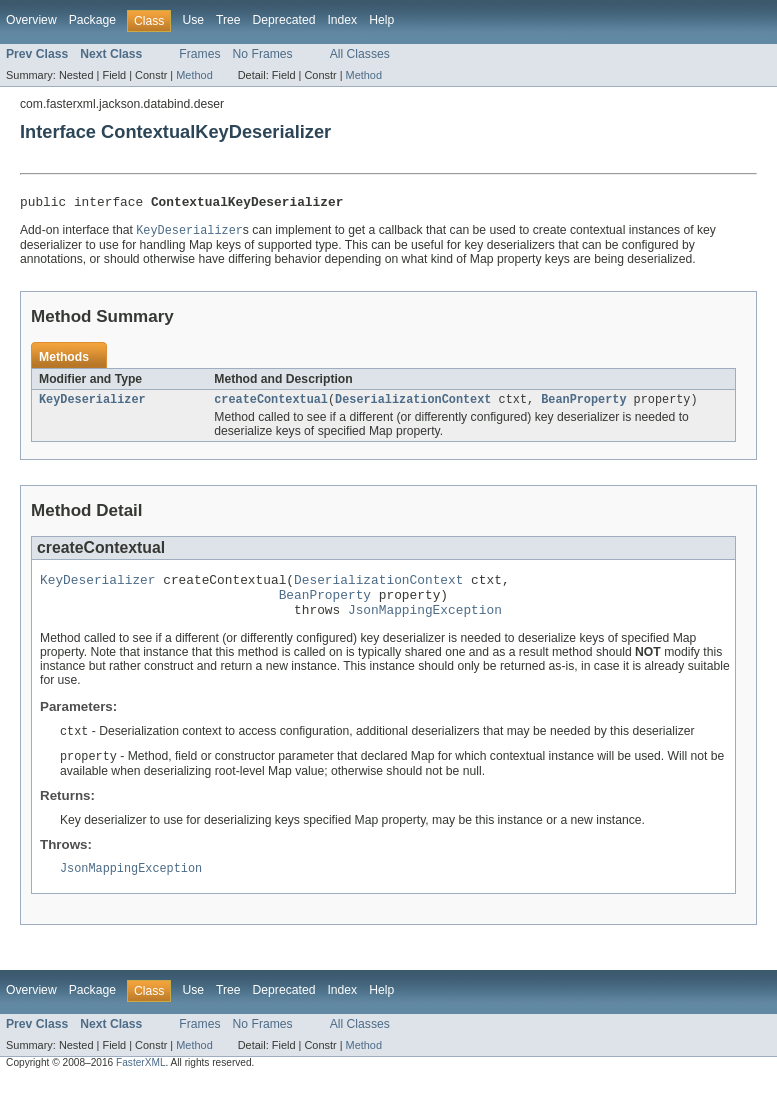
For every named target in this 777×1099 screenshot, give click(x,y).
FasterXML (141, 1081)
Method (194, 75)
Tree (228, 20)
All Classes (360, 54)
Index (342, 20)
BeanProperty (583, 405)
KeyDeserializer (92, 405)
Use (193, 20)
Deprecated (284, 20)
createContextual (271, 405)
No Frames (263, 54)
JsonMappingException (425, 624)
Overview (31, 20)
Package (92, 20)
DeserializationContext (413, 405)
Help (381, 20)
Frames (199, 54)
